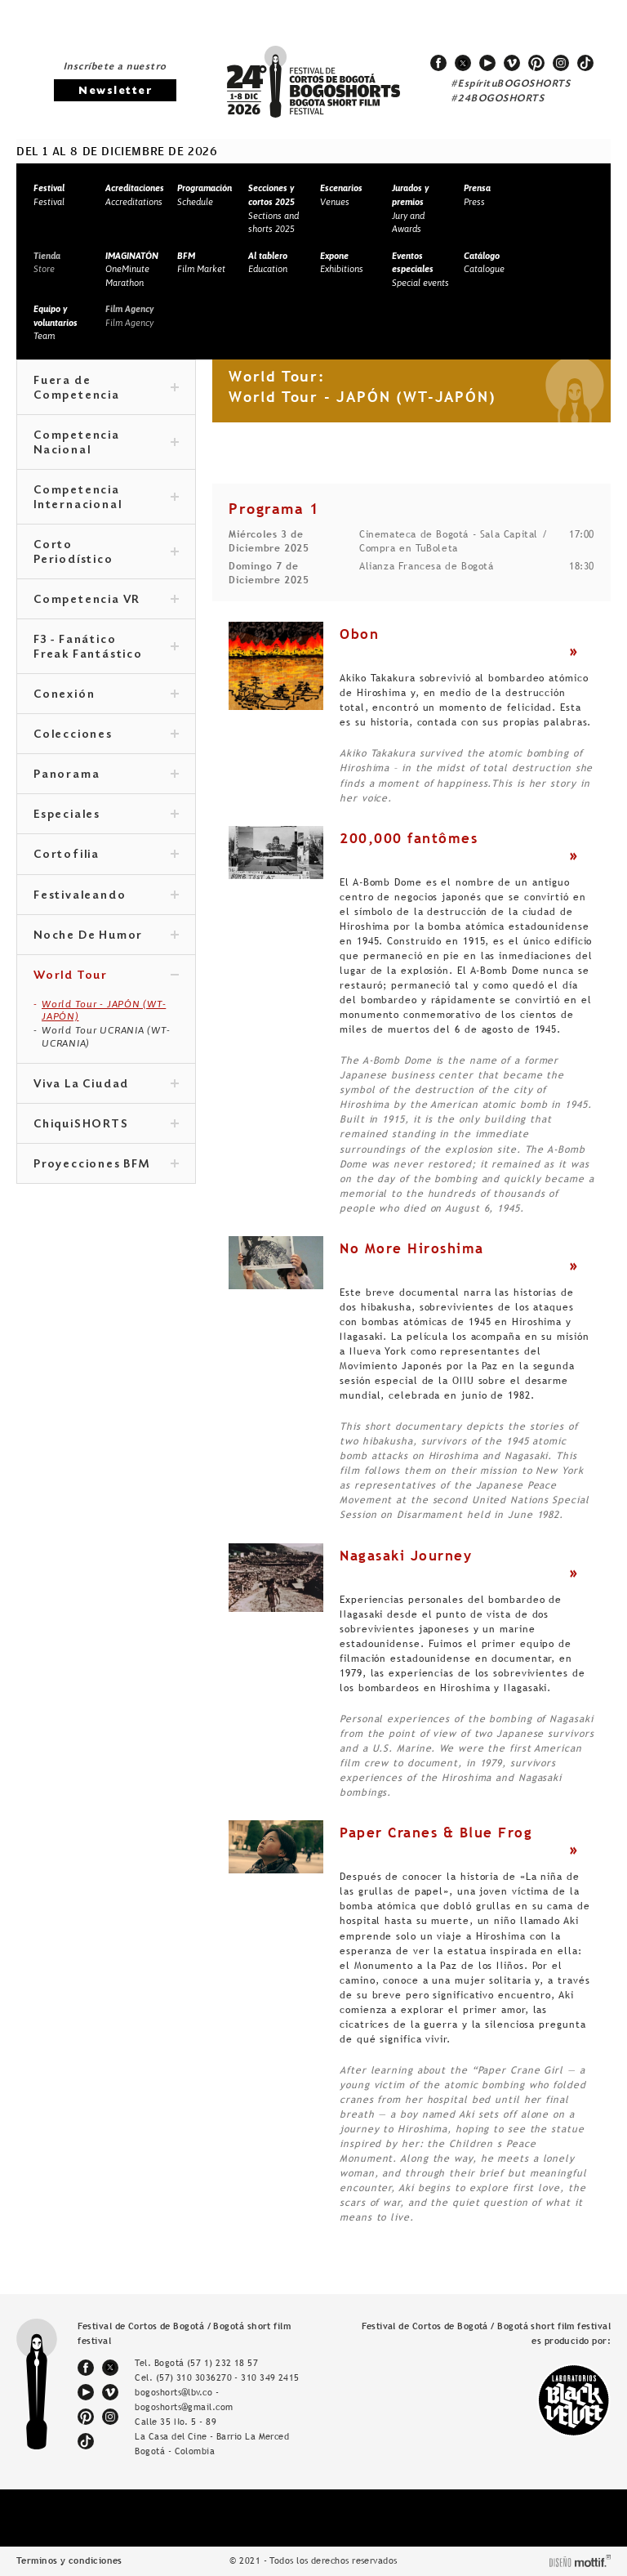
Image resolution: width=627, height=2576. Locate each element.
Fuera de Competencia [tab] (106, 389)
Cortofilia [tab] (106, 855)
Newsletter (115, 91)
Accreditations (134, 195)
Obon (359, 634)
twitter (463, 63)
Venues (341, 195)
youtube (487, 63)
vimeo (512, 63)
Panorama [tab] (106, 775)
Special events (420, 269)
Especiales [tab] (106, 815)
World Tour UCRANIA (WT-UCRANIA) (106, 1037)
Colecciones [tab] (106, 735)
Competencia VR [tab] (106, 600)
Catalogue (484, 263)
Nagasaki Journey (406, 1555)
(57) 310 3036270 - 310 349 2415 (228, 2377)
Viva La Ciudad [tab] (106, 1085)
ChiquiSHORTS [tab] (106, 1125)
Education (267, 263)
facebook (438, 63)
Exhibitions (341, 263)
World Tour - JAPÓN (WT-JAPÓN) (104, 1010)
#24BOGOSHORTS (498, 99)
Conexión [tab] (106, 695)
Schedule (204, 195)
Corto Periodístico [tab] (106, 553)
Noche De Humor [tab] (106, 936)
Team (55, 322)
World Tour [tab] (106, 976)
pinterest (536, 63)
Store (46, 263)
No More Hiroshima (412, 1248)
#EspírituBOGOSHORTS (511, 84)
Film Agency (129, 316)
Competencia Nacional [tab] (106, 444)
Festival (48, 195)
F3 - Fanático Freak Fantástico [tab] (106, 648)
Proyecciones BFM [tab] (106, 1165)
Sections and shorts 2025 (273, 208)
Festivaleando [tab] (106, 896)
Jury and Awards (410, 208)
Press (477, 195)
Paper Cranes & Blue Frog (436, 1832)
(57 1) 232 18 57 (222, 2362)
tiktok (585, 63)
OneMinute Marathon (131, 269)
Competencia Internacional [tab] (106, 498)
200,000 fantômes (409, 838)
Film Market (201, 263)
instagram (561, 63)
